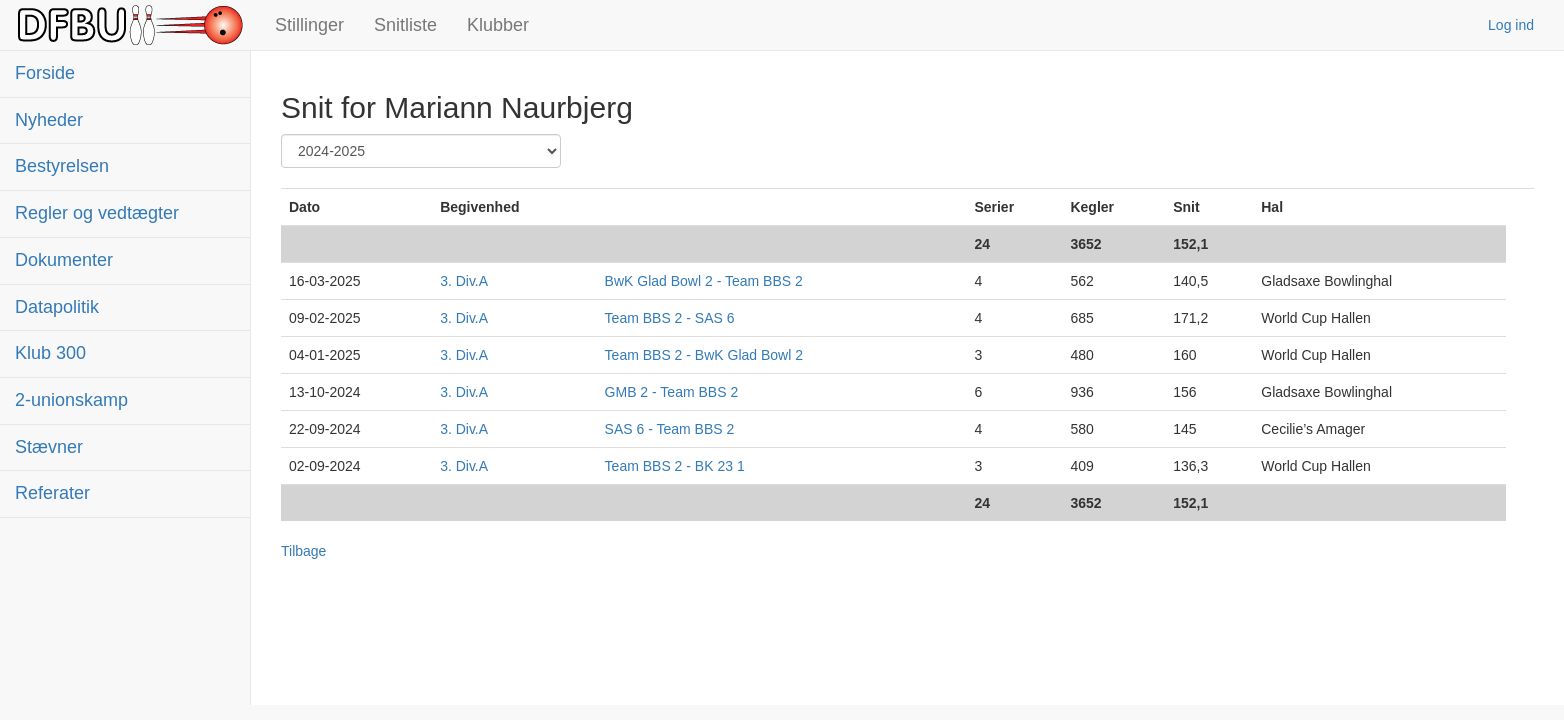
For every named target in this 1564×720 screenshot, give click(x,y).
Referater (52, 493)
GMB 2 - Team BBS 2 (672, 392)
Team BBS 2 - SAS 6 (670, 318)
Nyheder (49, 120)
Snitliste (405, 25)
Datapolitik (57, 307)
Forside (45, 73)
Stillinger (309, 25)
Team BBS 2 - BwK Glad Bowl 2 (704, 355)
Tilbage (303, 551)
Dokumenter (64, 260)
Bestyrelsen (62, 166)
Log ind (1511, 25)
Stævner (49, 447)
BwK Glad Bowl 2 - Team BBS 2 (704, 281)
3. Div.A (464, 281)
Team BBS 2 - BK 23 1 (675, 466)
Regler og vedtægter (97, 213)
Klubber (498, 25)
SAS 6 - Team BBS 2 (670, 429)
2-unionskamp (71, 400)
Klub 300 (50, 353)
